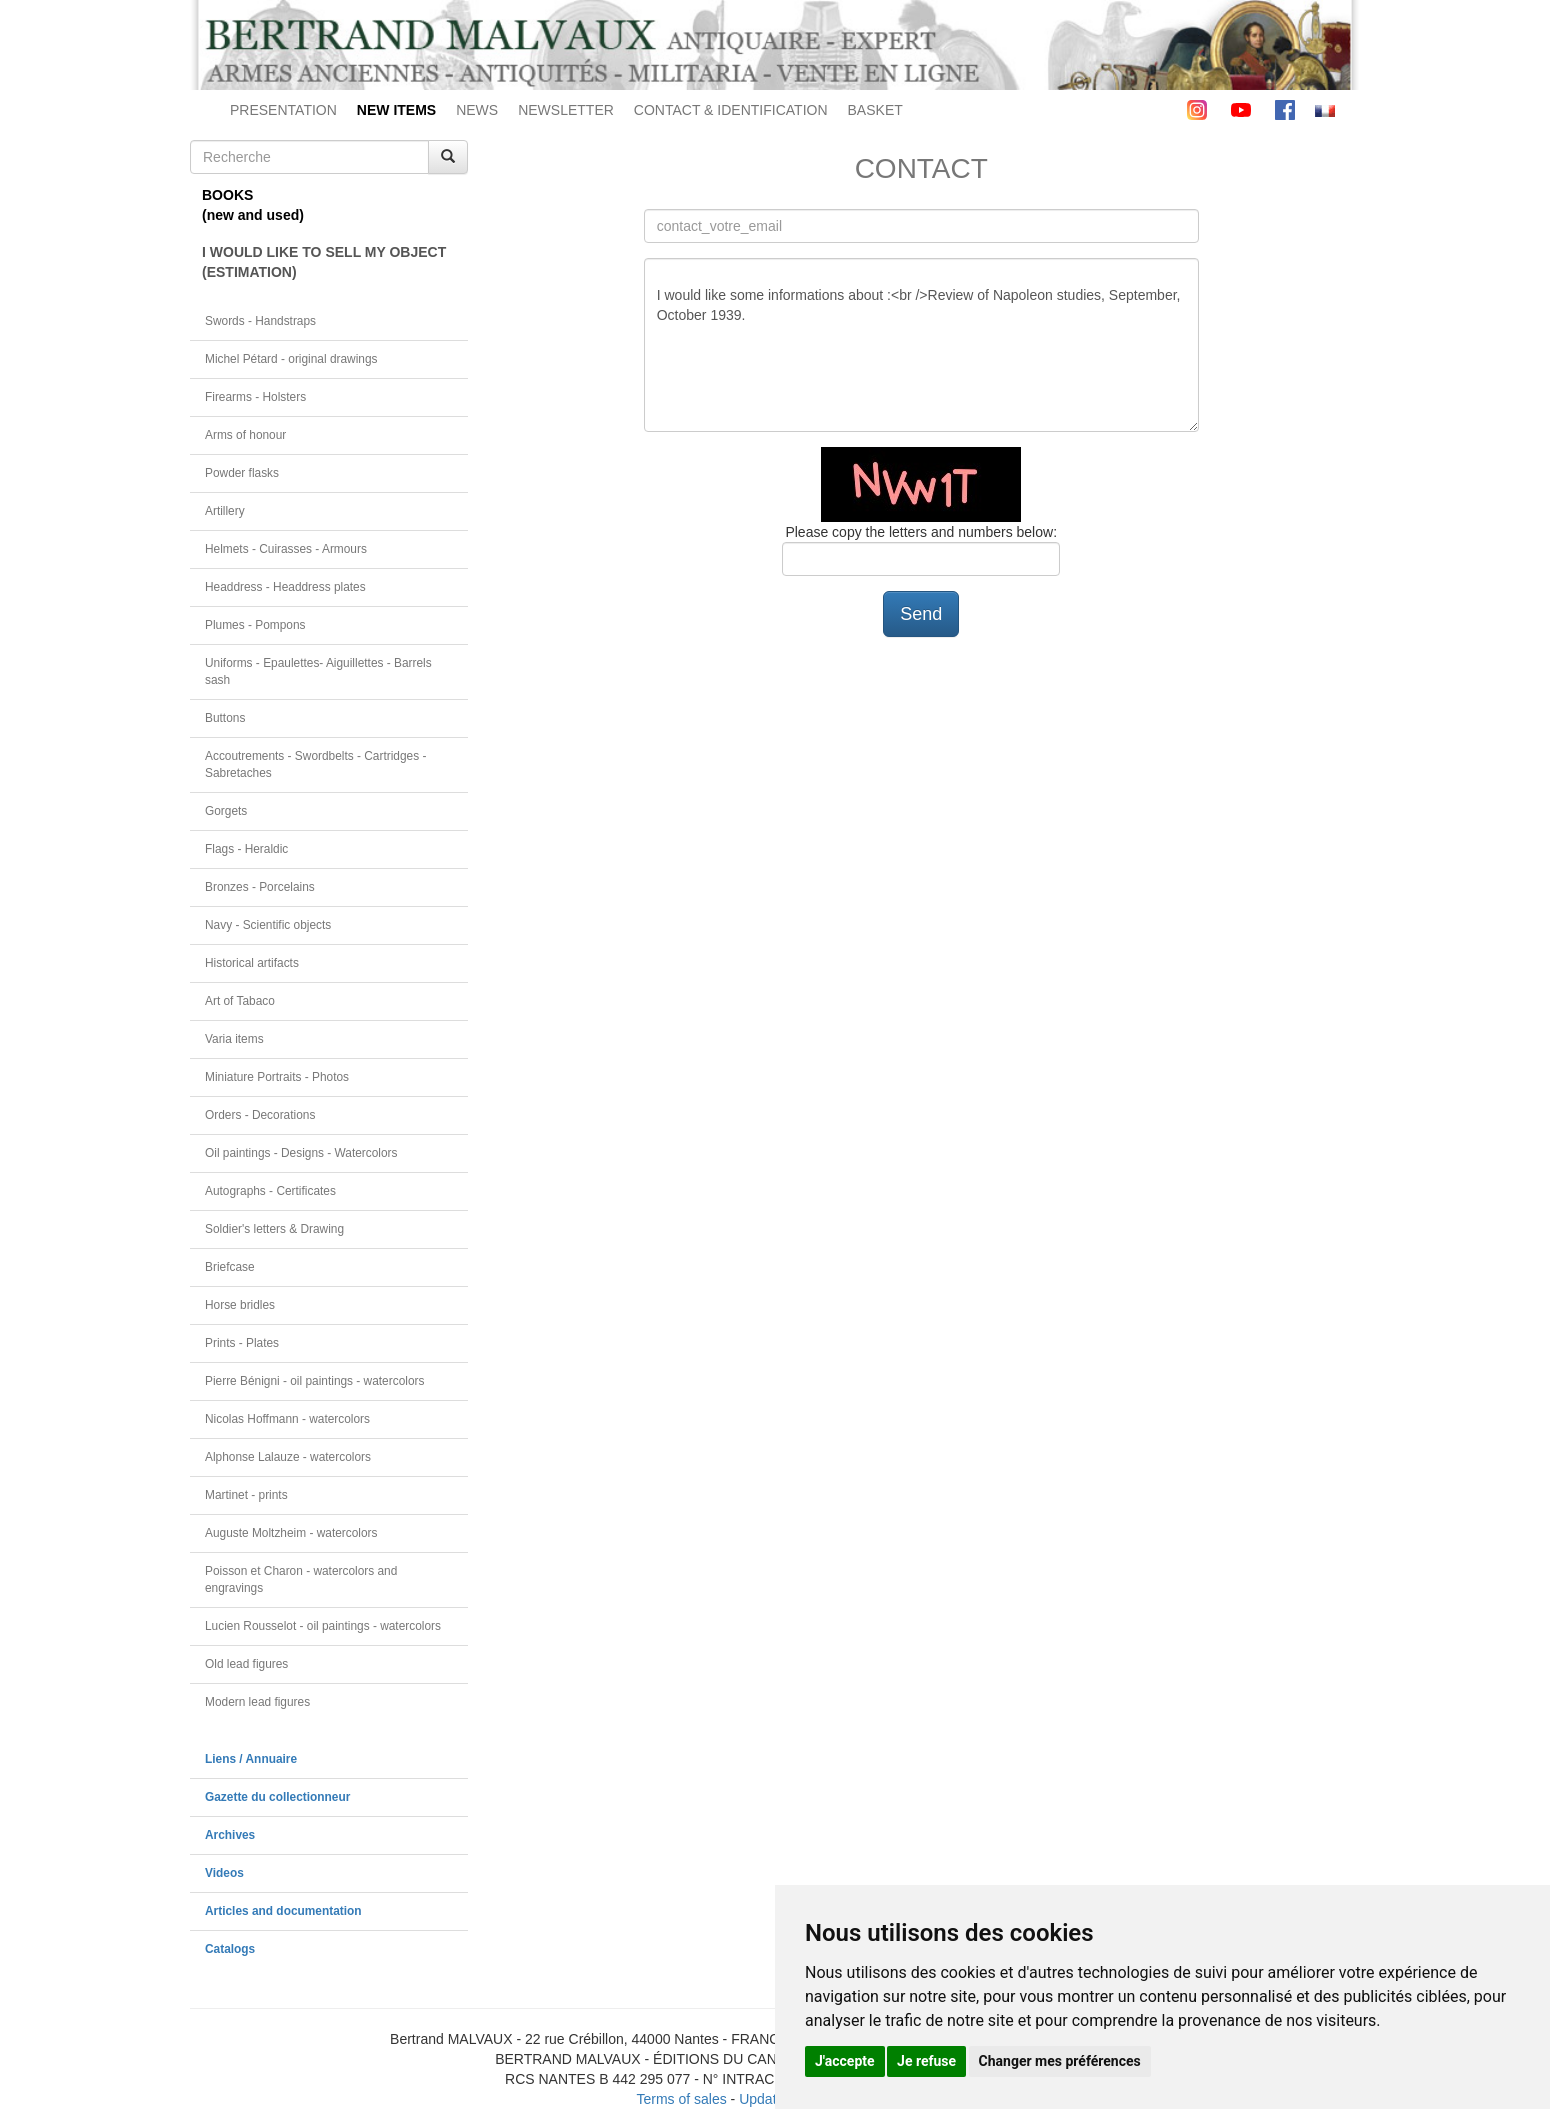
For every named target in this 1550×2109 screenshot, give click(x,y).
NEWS (477, 110)
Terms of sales (681, 2099)
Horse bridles (240, 1305)
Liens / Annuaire (251, 1759)
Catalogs (230, 1949)
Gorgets (226, 811)
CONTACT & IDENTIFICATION (731, 110)
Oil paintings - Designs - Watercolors (301, 1153)
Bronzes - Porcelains (260, 887)
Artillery (225, 511)
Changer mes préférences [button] (1060, 2061)
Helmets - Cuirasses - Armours (286, 549)
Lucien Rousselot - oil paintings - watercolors (323, 1626)
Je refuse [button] (926, 2061)
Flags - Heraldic (246, 849)
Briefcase (230, 1267)
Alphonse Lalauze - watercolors (288, 1457)
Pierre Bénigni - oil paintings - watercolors (314, 1381)
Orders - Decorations (260, 1115)
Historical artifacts (252, 963)
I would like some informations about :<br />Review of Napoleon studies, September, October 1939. (921, 345)
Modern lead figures (257, 1702)
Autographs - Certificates (270, 1191)
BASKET (875, 110)
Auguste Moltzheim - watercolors (291, 1533)
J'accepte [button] (845, 2061)
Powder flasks (242, 473)
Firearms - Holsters (255, 397)
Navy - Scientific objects (268, 925)
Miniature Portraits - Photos (277, 1077)
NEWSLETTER (566, 110)
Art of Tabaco (240, 1001)
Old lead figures (246, 1664)
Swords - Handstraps (260, 321)
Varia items (234, 1039)
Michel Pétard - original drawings (291, 359)
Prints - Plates (242, 1343)
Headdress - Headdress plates (285, 587)
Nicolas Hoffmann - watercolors (287, 1419)
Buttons (225, 718)
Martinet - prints (246, 1495)
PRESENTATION (283, 110)
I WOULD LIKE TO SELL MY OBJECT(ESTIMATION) (324, 262)
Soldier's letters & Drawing (274, 1229)
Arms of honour (245, 435)
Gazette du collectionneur (277, 1797)
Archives (230, 1835)
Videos (224, 1873)
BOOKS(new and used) (253, 205)
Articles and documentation (283, 1911)
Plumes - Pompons (255, 625)
